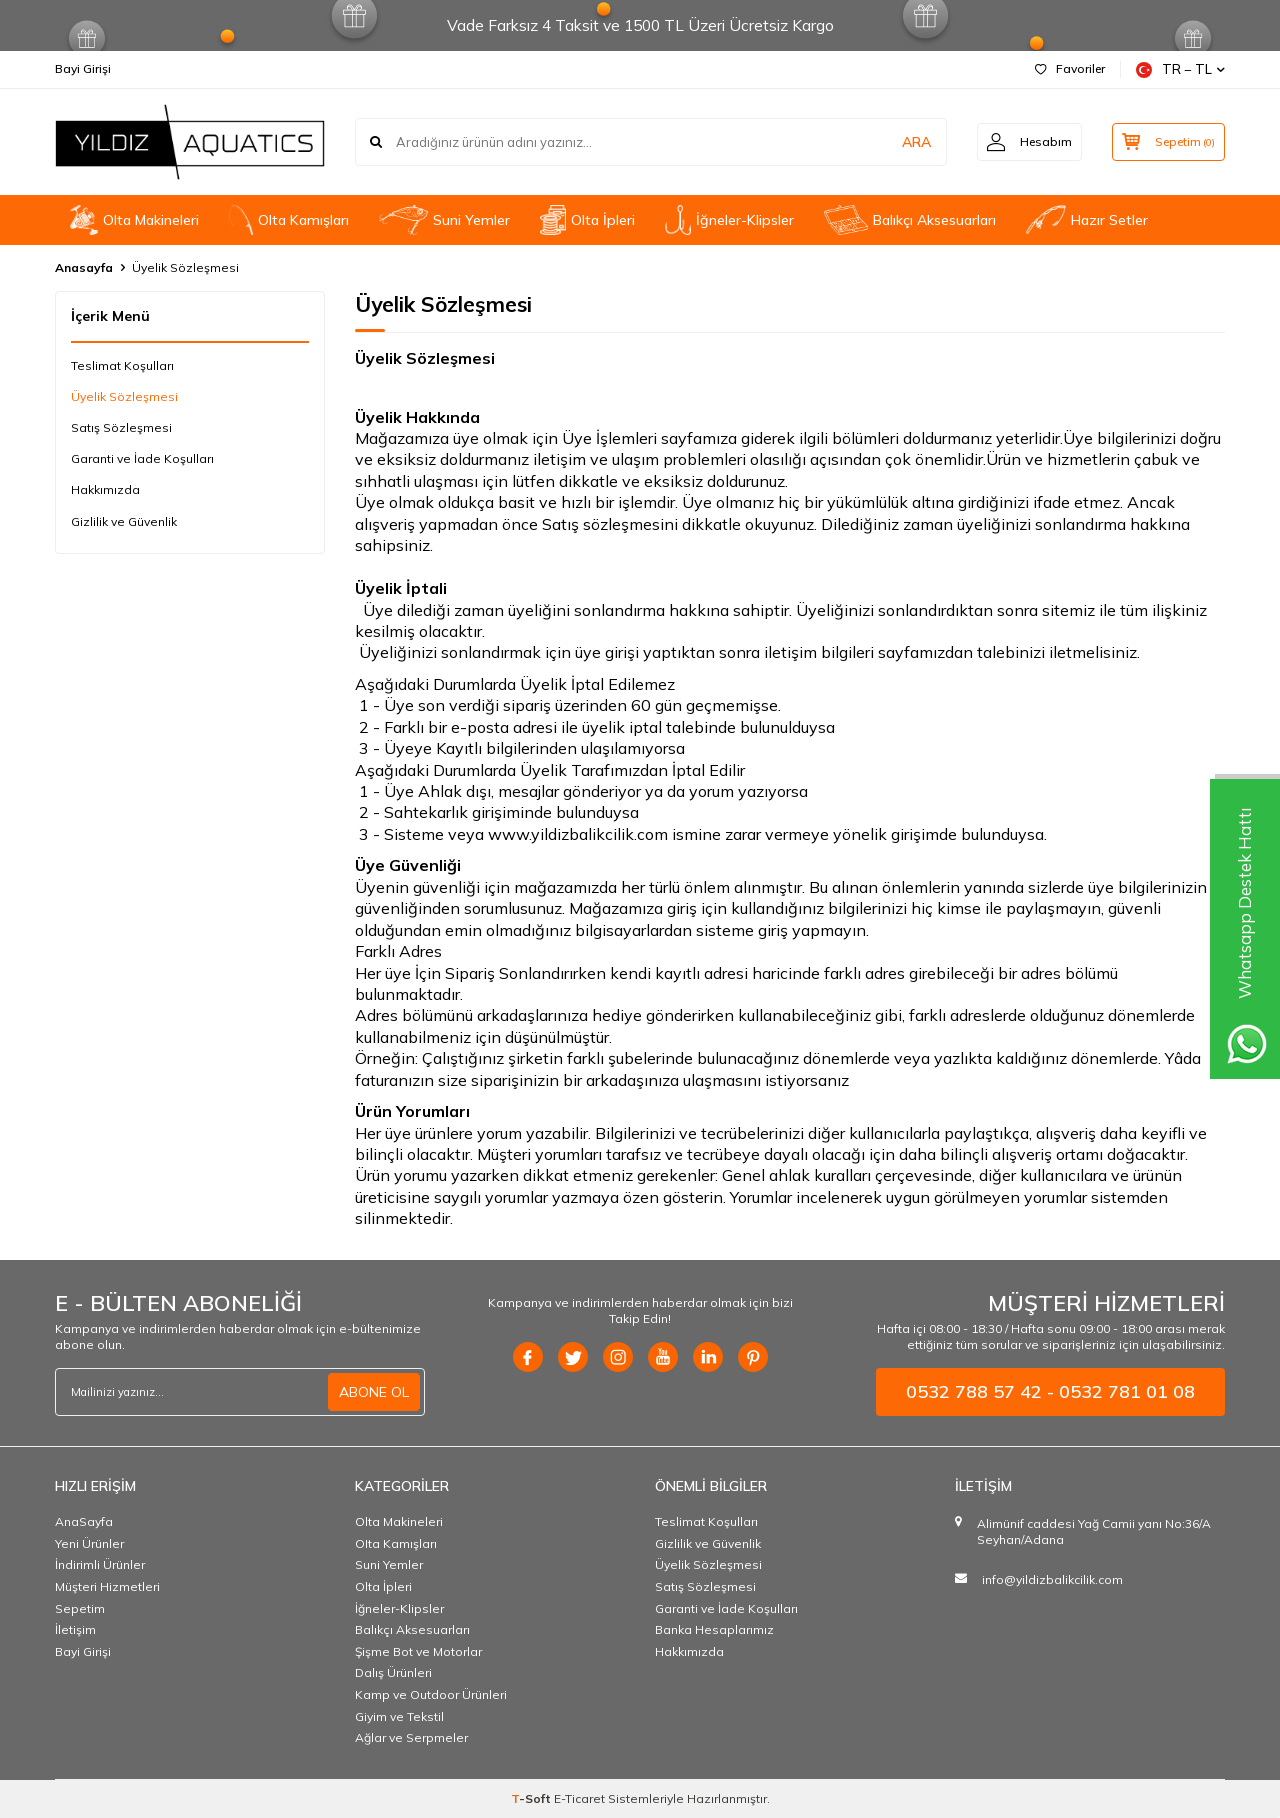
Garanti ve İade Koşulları (142, 458)
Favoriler (1070, 68)
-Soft (532, 1798)
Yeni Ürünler (89, 1543)
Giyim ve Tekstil (399, 1716)
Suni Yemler (444, 220)
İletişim (75, 1629)
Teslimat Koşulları (122, 365)
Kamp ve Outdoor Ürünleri (431, 1694)
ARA (912, 142)
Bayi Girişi (83, 68)
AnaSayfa (84, 1521)
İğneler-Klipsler (729, 220)
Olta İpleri (587, 220)
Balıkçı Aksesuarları (910, 220)
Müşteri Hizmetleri (107, 1586)
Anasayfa (84, 267)
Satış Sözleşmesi (121, 427)
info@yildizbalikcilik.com (1052, 1579)
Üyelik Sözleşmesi (124, 396)
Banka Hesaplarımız (714, 1629)
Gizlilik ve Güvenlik (124, 521)
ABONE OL (374, 1392)
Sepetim (80, 1608)
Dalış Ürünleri (393, 1672)
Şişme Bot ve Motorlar (418, 1651)
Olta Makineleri (134, 220)
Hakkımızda (105, 489)
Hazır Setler (1087, 220)
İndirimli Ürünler (100, 1564)
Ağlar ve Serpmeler (411, 1737)
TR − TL (1180, 69)
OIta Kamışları (288, 220)
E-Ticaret (579, 1798)
